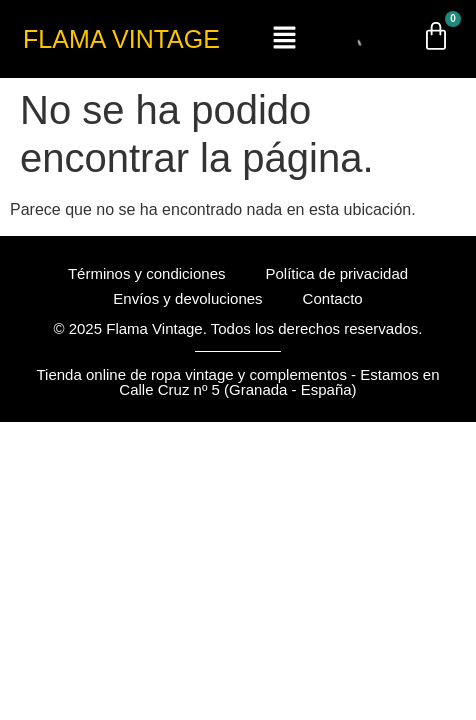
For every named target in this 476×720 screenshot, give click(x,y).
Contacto (333, 298)
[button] (284, 39)
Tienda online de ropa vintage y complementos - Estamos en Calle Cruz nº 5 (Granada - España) (237, 382)
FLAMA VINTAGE (121, 39)
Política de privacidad (336, 273)
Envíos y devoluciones (187, 298)
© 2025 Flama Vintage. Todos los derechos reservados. (237, 328)
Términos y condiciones (147, 273)
